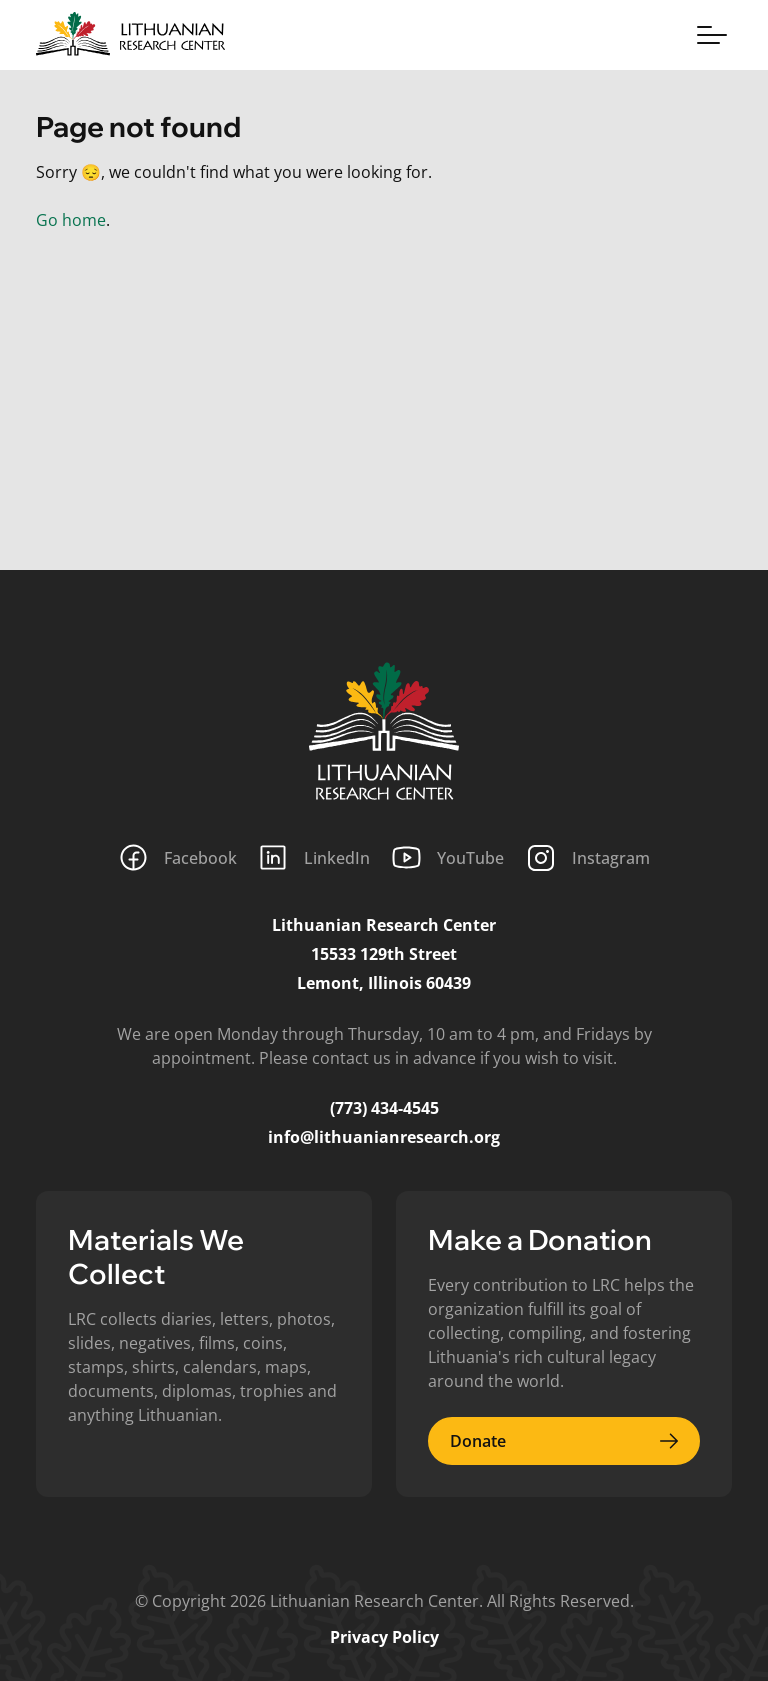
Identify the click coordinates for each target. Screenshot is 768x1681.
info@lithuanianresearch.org (384, 1137)
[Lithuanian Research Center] (384, 731)
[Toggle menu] (712, 35)
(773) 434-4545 (384, 1108)
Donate (564, 1441)
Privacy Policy (384, 1637)
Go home (71, 220)
